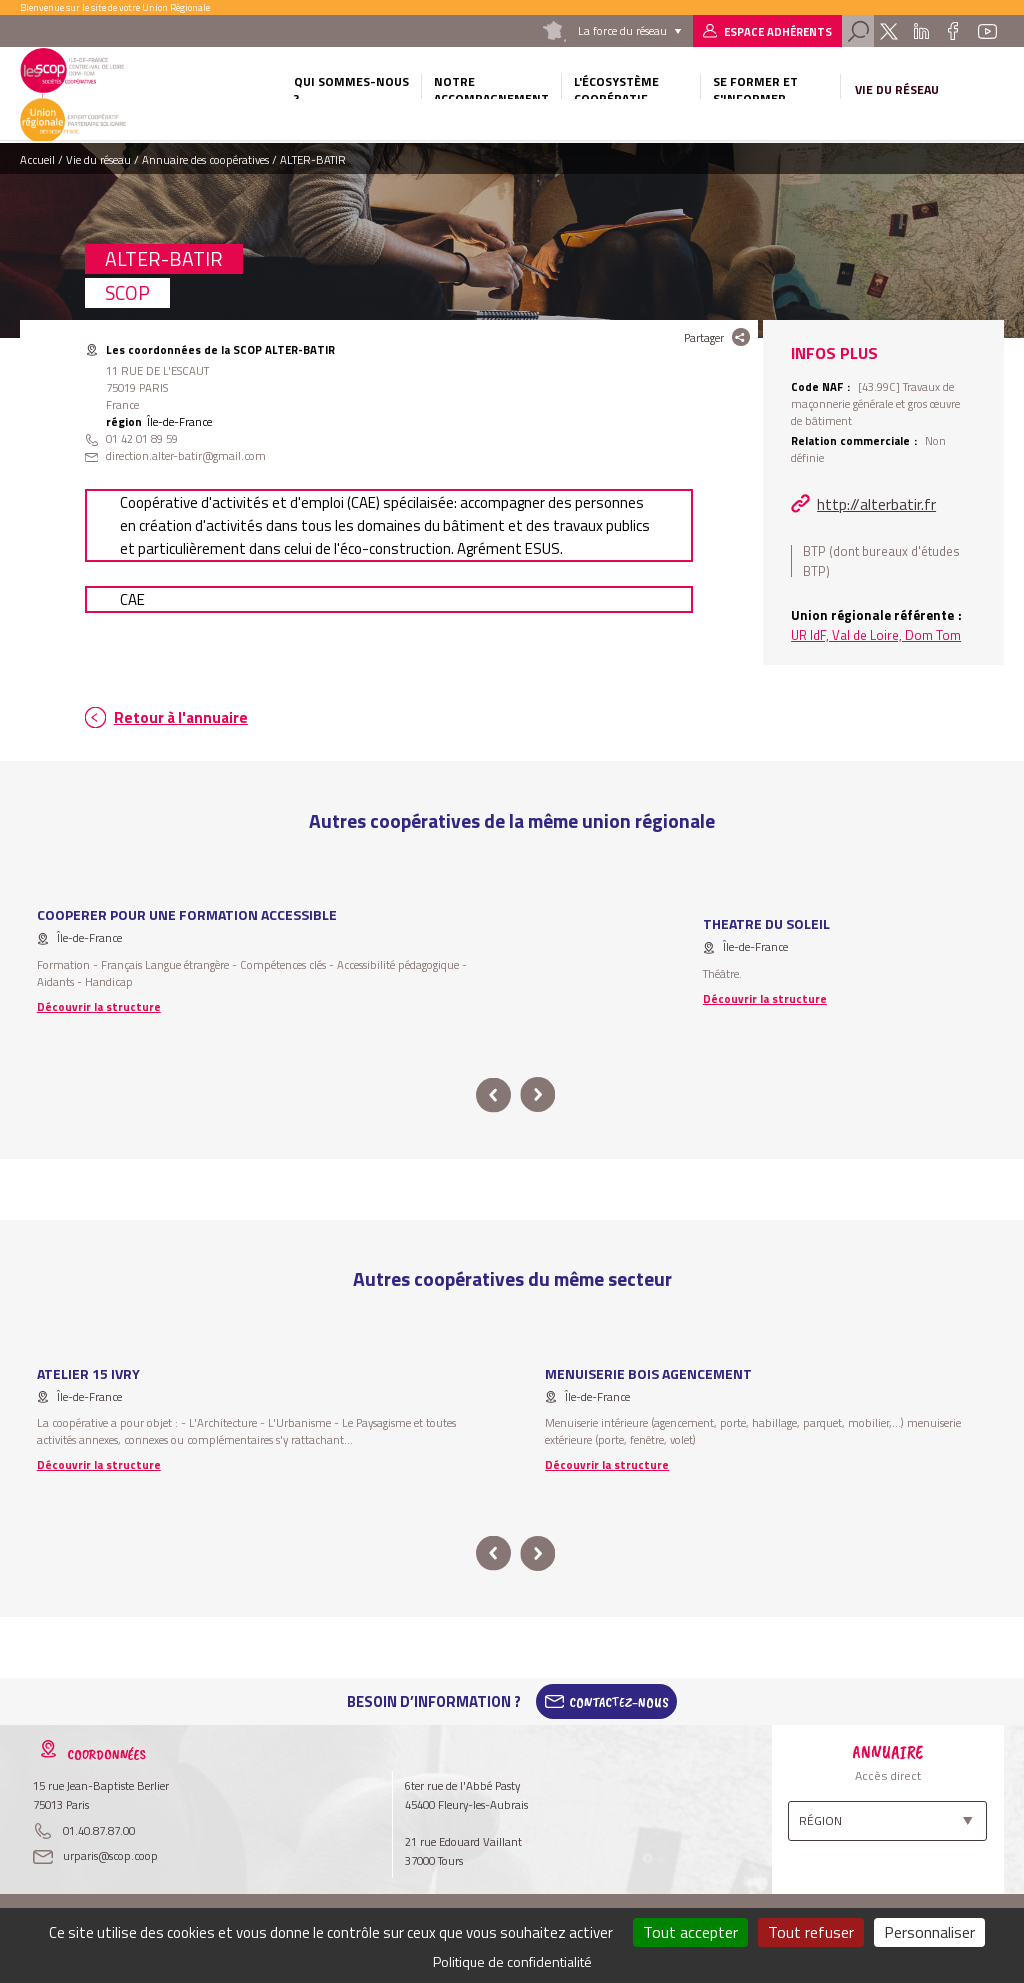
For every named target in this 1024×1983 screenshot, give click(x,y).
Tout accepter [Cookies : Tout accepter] (690, 1932)
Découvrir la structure (99, 1006)
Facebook (953, 31)
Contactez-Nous (619, 1702)
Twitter (888, 31)
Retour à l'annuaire (181, 717)
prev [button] (493, 1095)
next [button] (537, 1095)
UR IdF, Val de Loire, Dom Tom (876, 635)
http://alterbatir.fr (876, 504)
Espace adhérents (778, 31)
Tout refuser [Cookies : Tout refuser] (811, 1932)
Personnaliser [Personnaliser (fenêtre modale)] (929, 1932)
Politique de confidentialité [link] (512, 1961)
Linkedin (921, 31)
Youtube (987, 31)
